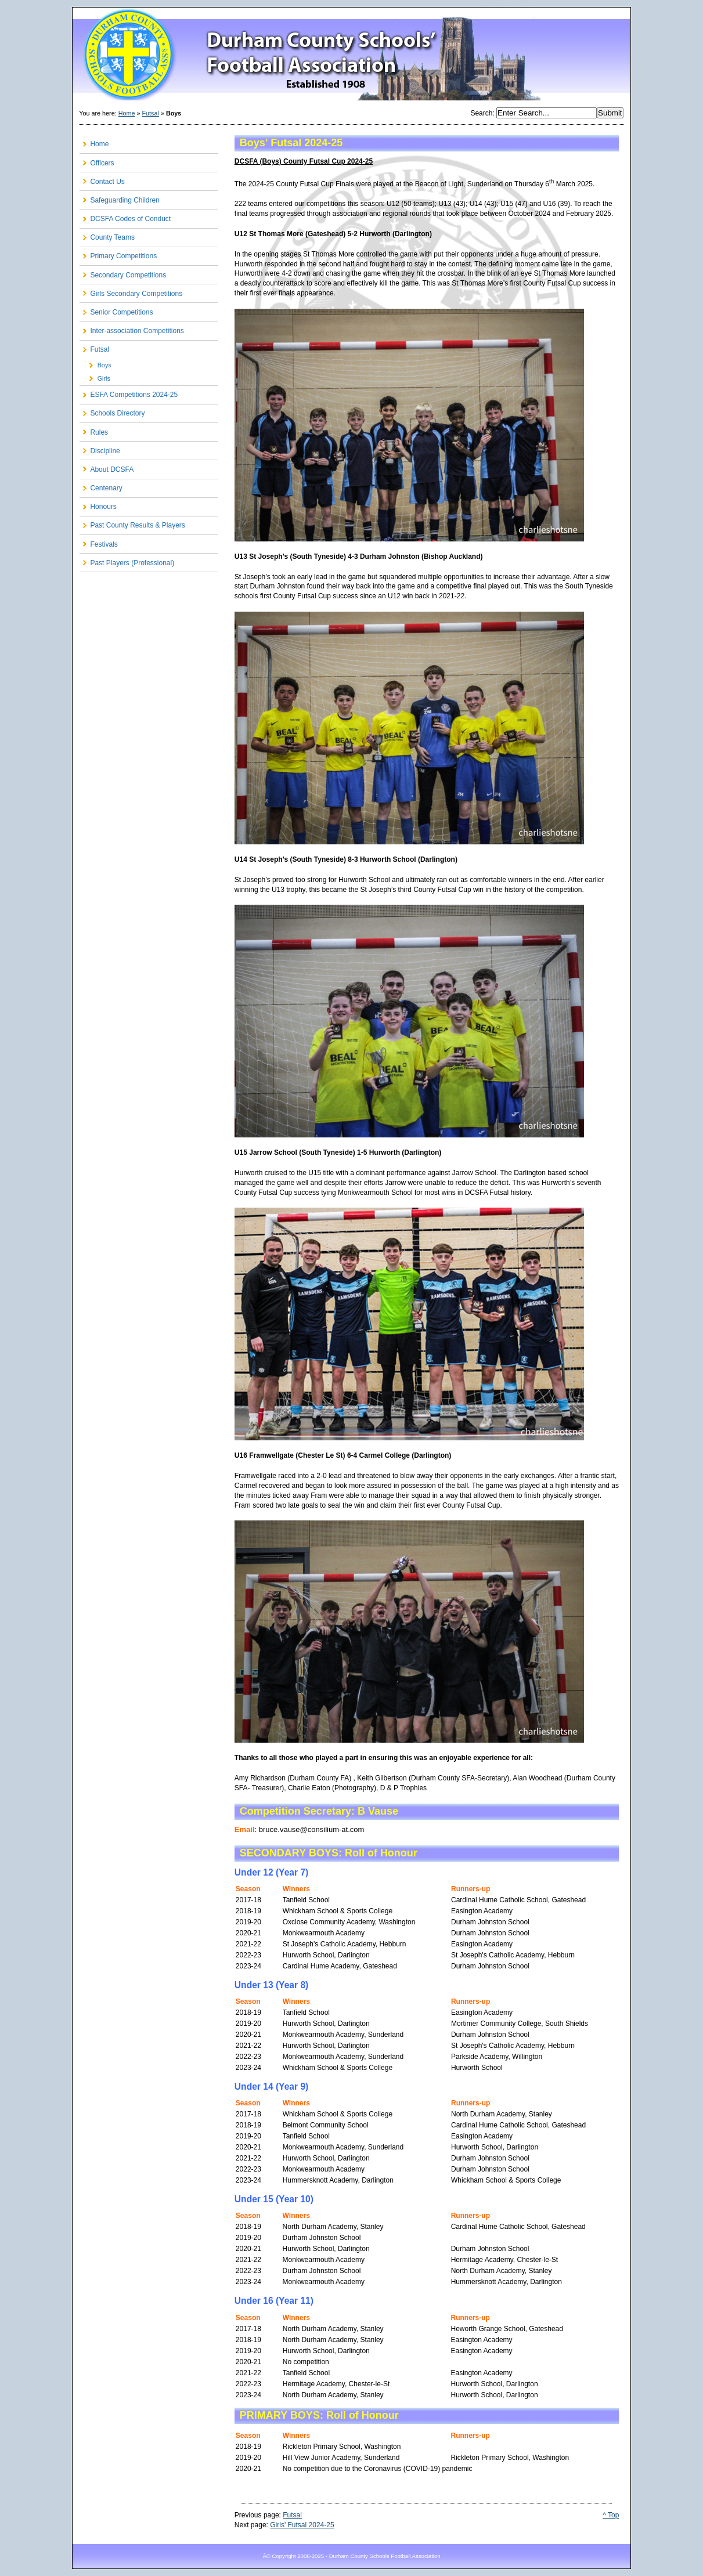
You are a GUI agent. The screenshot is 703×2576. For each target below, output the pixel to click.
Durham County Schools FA (351, 55)
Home (126, 113)
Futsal (150, 113)
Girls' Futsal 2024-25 (302, 2525)
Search (481, 113)
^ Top (611, 2515)
